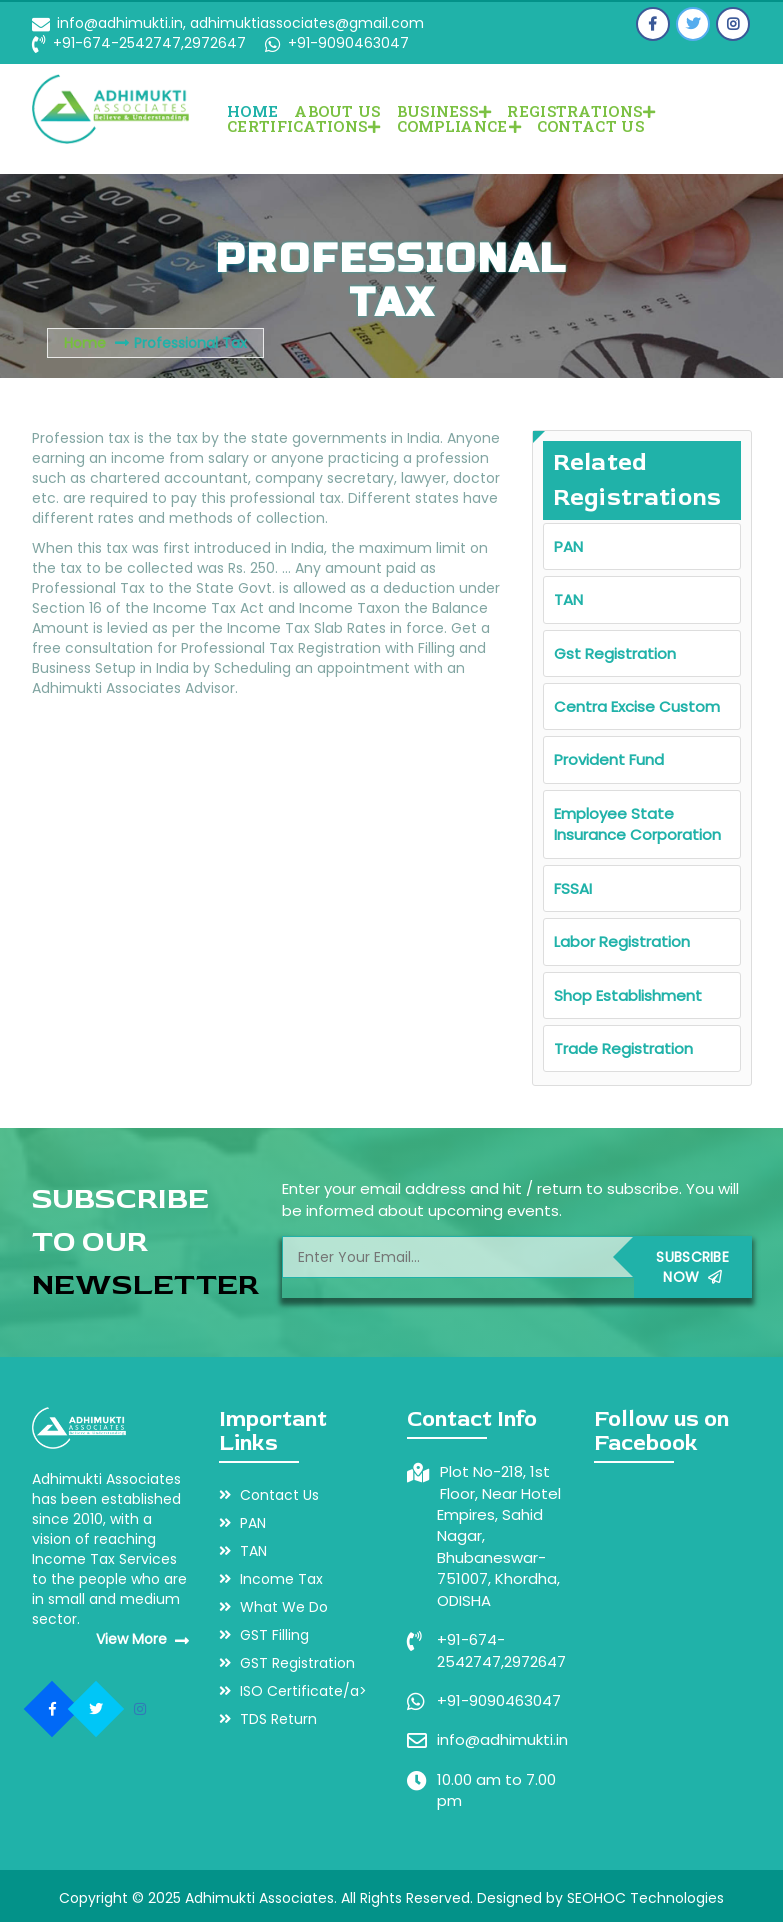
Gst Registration (615, 653)
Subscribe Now (692, 1267)
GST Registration (287, 1663)
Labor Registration (622, 941)
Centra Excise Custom (637, 706)
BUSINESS (444, 111)
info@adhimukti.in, (121, 23)
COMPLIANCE (459, 126)
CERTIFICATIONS (304, 126)
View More (142, 1639)
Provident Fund (609, 759)
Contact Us (590, 126)
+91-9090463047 (346, 43)
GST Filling (264, 1635)
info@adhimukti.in (502, 1739)
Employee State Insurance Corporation (637, 824)
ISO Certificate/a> (293, 1691)
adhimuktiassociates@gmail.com (305, 23)
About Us (337, 111)
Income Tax (271, 1579)
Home (252, 111)
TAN (568, 599)
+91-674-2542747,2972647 (149, 43)
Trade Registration (623, 1048)
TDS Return (268, 1719)
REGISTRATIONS (581, 111)
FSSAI (573, 888)
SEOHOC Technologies (645, 1898)
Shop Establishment (628, 995)
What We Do (273, 1607)
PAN (568, 546)
